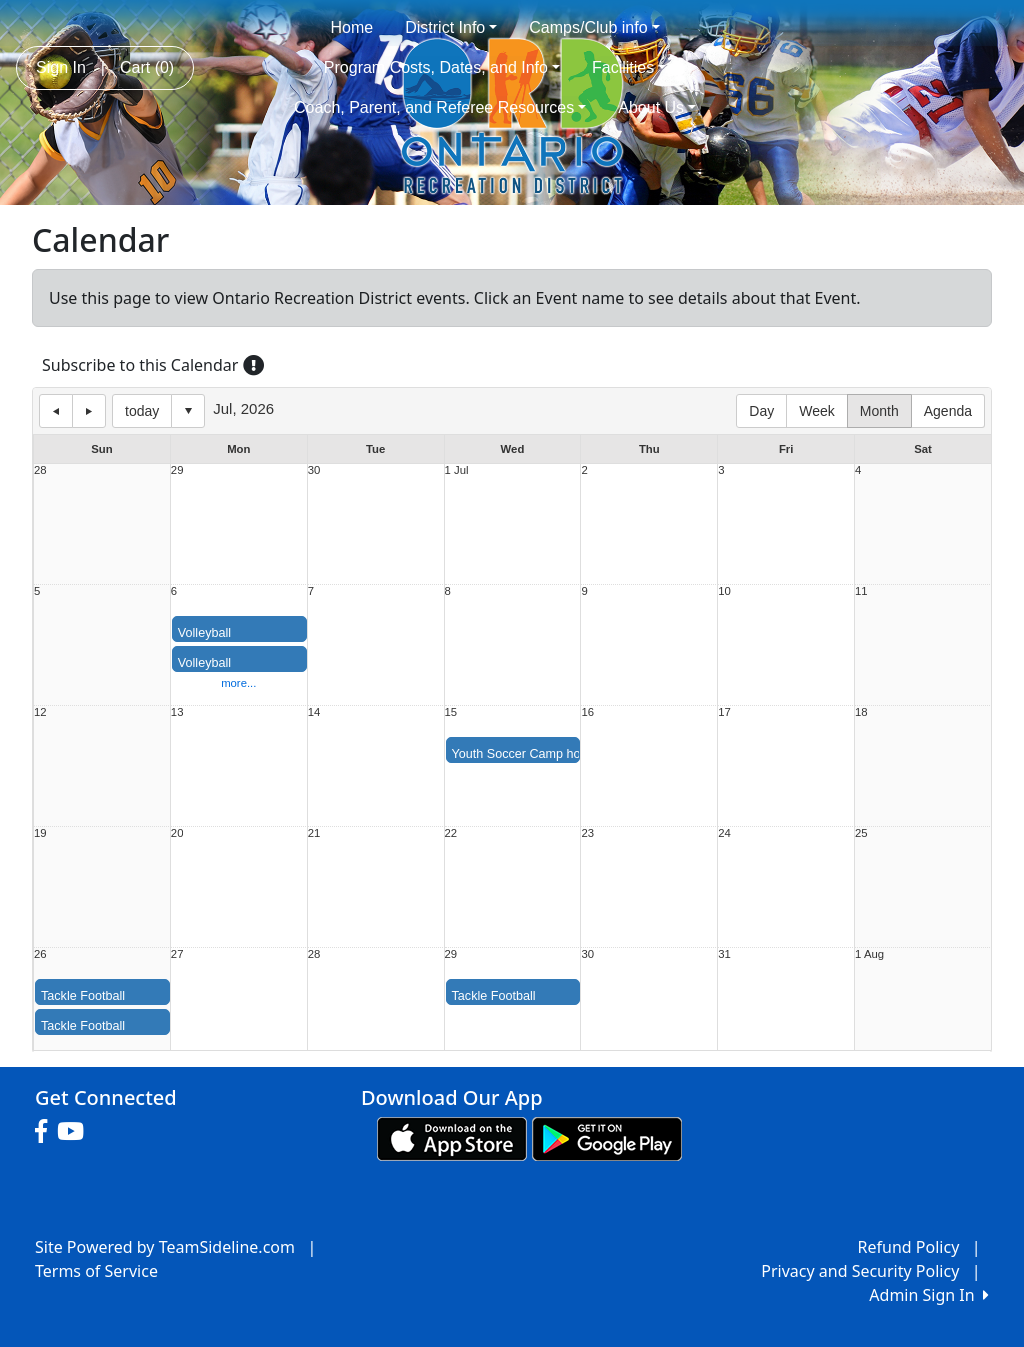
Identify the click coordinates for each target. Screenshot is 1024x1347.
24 (724, 833)
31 (724, 954)
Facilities (629, 67)
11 (861, 591)
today (142, 411)
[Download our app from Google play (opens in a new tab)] (607, 1137)
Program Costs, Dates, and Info (442, 67)
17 (724, 712)
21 (314, 833)
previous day (56, 411)
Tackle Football (83, 996)
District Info (451, 27)
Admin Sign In (929, 1295)
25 (861, 833)
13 (177, 712)
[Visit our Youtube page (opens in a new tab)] (75, 1132)
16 (587, 712)
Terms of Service (96, 1271)
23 (587, 833)
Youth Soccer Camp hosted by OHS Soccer (573, 754)
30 (314, 470)
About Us (657, 107)
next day (89, 411)
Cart (147, 67)
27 (177, 954)
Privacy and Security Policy (860, 1271)
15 (451, 712)
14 (314, 712)
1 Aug (869, 954)
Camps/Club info (594, 27)
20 (177, 833)
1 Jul (457, 470)
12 (40, 712)
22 (451, 833)
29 (177, 470)
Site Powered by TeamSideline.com (165, 1247)
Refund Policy (909, 1247)
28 (40, 470)
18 (861, 712)
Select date (188, 411)
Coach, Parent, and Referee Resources (440, 107)
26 (40, 954)
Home (352, 27)
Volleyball (204, 633)
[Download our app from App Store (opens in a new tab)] (452, 1137)
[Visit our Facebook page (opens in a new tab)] (46, 1132)
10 (724, 591)
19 (40, 833)
